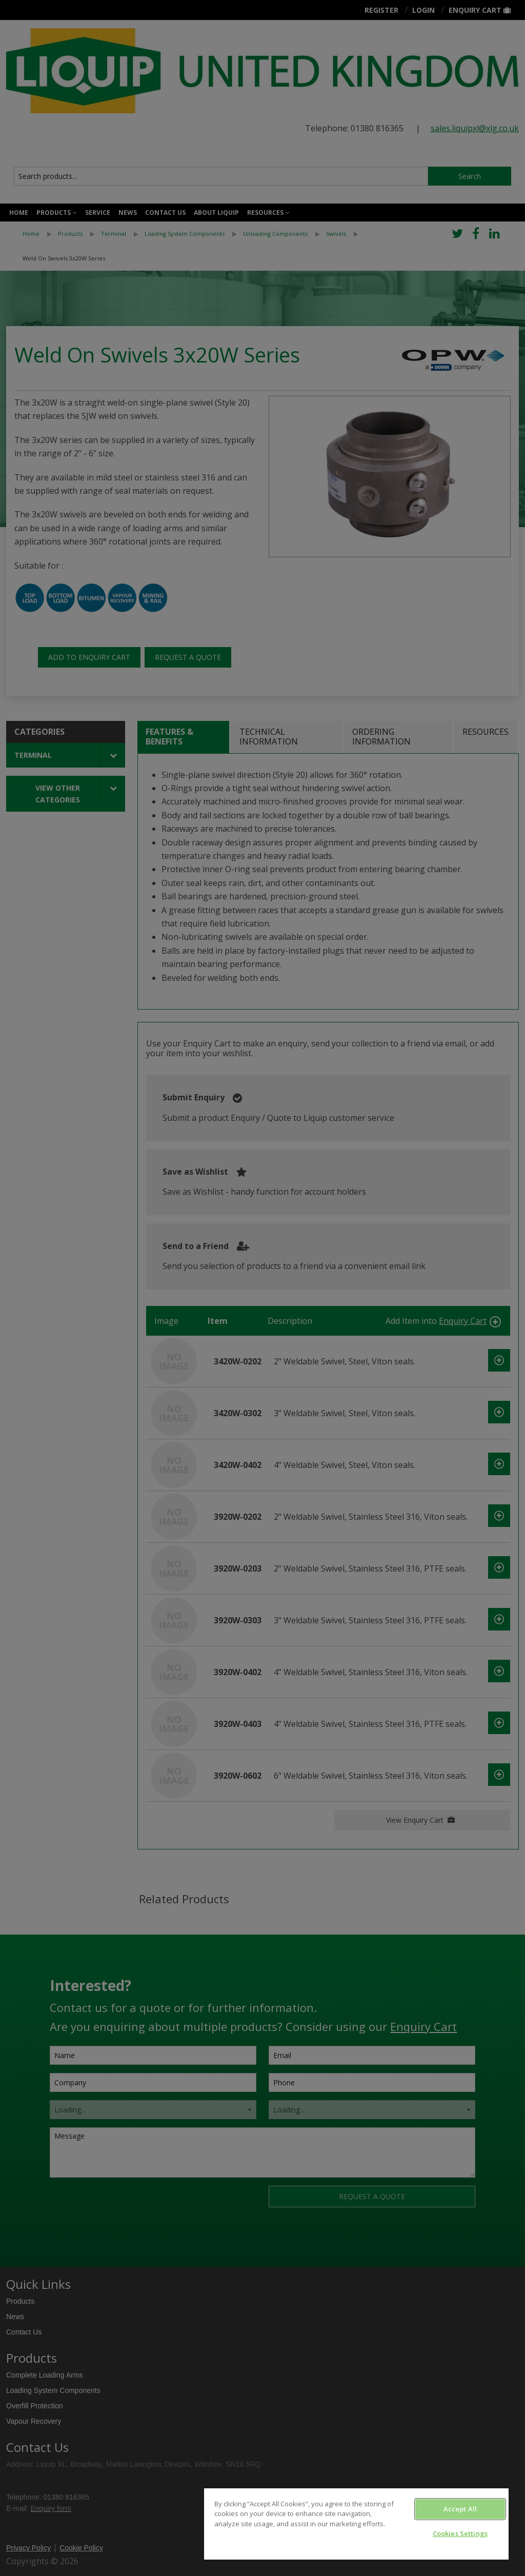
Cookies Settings (460, 2533)
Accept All (460, 2508)
